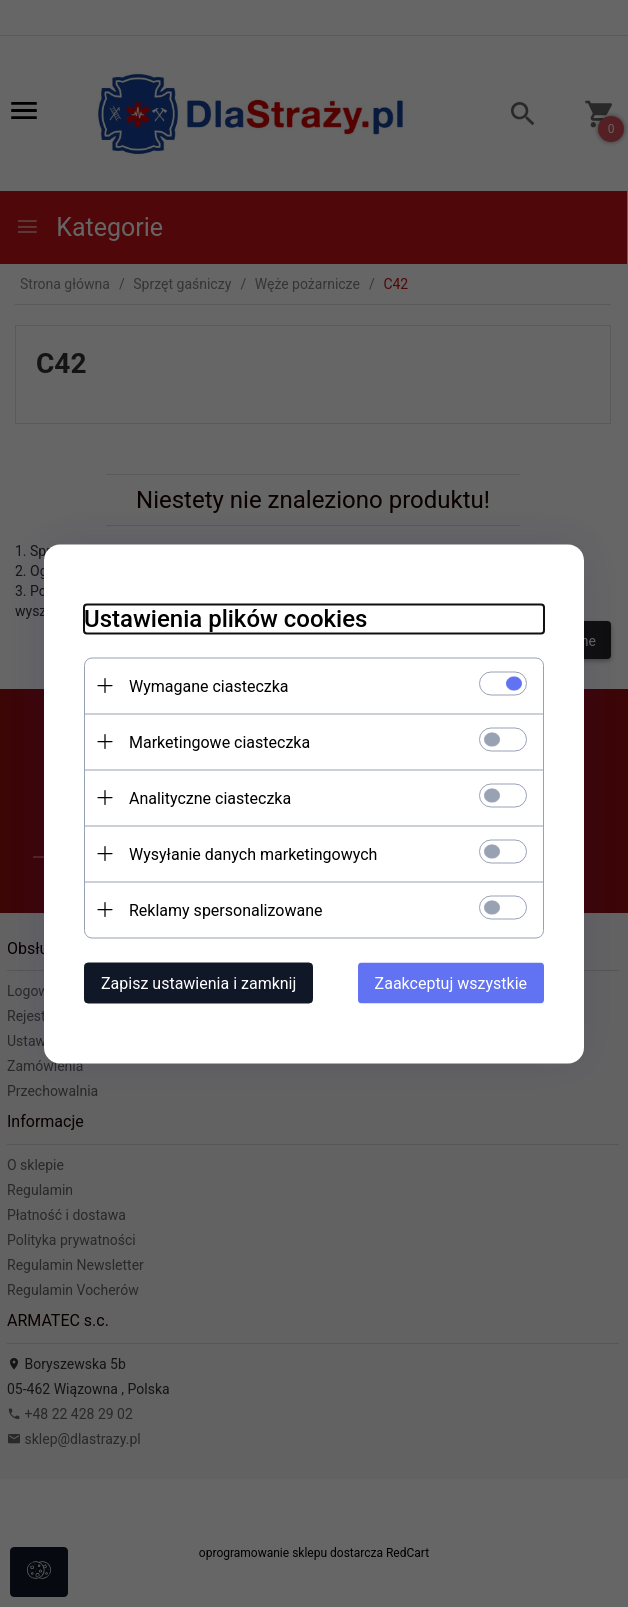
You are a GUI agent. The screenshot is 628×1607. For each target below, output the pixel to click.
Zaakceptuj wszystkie (451, 982)
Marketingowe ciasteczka (219, 741)
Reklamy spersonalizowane (225, 909)
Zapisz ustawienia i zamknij (198, 982)
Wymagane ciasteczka (209, 685)
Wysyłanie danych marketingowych (253, 853)
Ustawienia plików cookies (225, 618)
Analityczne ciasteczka (210, 797)
